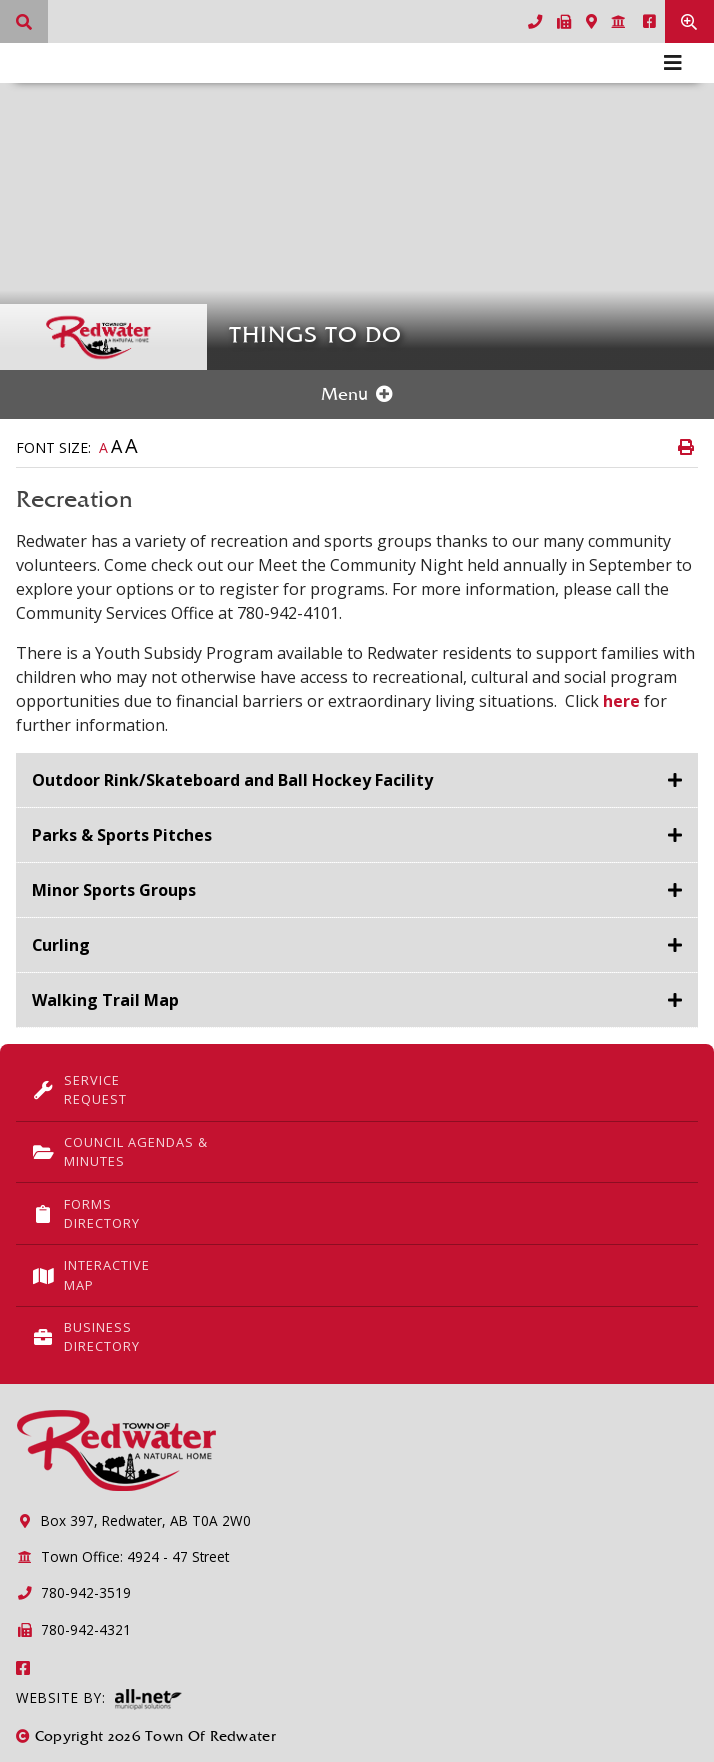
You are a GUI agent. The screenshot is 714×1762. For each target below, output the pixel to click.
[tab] (357, 780)
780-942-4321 (73, 1629)
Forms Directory (86, 1213)
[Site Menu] (357, 394)
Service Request (79, 1089)
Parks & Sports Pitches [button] (122, 835)
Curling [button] (61, 945)
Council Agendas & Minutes (120, 1151)
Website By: (99, 1699)
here (621, 701)
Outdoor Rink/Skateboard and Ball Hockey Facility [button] (232, 780)
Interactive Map (91, 1274)
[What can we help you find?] (24, 21)
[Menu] (673, 63)
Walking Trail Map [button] (105, 1000)
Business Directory (86, 1336)
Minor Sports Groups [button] (114, 890)
